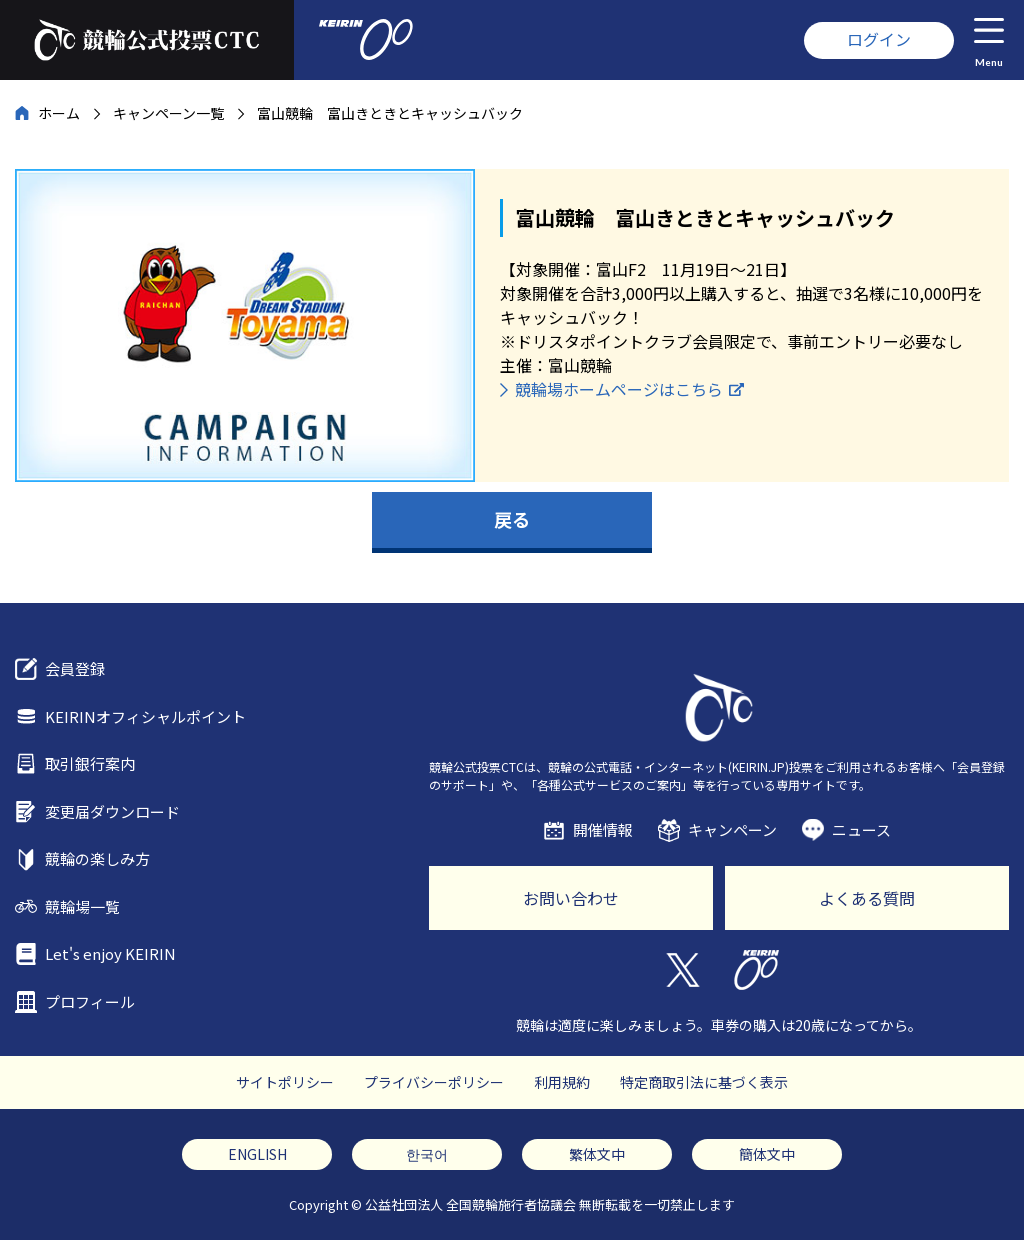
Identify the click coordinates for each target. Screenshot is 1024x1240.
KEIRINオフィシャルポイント (145, 716)
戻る (512, 519)
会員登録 (75, 668)
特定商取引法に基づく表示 (704, 1082)
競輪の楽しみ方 (97, 858)
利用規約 (562, 1082)
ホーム (59, 113)
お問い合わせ (571, 898)
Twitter (681, 970)
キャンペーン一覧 (168, 113)
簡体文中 (767, 1154)
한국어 (427, 1154)
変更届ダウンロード (112, 811)
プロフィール (90, 1001)
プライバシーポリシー (434, 1082)
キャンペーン (732, 829)
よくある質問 (867, 898)
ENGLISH (257, 1154)
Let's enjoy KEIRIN (110, 953)
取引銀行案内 (90, 763)
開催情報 (603, 829)
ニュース (861, 829)
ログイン (879, 39)
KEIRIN (756, 970)
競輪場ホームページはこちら (619, 389)
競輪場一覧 (82, 906)
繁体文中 (597, 1154)
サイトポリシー (285, 1082)
